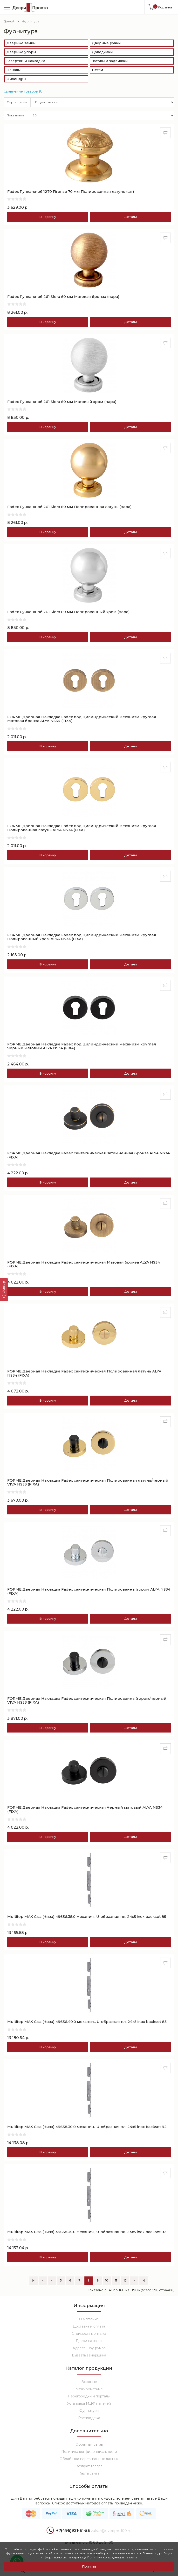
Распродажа (89, 2418)
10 (106, 2280)
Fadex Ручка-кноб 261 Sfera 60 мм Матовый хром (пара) (61, 401)
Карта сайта (89, 2473)
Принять (89, 2566)
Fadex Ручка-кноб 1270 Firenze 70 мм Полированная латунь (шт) (70, 191)
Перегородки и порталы (89, 2396)
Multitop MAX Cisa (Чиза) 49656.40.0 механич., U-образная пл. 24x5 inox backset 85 (87, 2021)
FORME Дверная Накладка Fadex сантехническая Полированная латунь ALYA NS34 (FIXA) (84, 1373)
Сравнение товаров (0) (23, 91)
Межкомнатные (89, 2389)
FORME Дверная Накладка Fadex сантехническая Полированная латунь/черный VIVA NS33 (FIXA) (87, 1482)
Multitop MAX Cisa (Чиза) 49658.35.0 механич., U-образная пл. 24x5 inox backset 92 (86, 2231)
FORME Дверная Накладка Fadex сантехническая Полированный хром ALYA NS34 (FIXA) (88, 1591)
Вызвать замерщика (89, 2355)
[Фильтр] (4, 1289)
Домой (9, 21)
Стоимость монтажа (89, 2333)
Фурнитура (30, 21)
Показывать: (16, 115)
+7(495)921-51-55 (68, 2531)
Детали (130, 217)
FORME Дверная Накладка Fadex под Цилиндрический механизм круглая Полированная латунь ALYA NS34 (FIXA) (81, 827)
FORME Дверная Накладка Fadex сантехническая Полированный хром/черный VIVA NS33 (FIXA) (86, 1700)
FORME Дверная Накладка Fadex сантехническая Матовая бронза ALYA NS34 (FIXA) (83, 1264)
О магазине (89, 2319)
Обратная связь (89, 2444)
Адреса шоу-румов (89, 2348)
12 (125, 2280)
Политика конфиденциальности (89, 2451)
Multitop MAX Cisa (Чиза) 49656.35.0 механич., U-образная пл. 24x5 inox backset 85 (86, 1916)
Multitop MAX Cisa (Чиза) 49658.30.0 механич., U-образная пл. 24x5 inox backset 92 (87, 2126)
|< (33, 2280)
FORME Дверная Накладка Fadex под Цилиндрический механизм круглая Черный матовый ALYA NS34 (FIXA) (81, 1046)
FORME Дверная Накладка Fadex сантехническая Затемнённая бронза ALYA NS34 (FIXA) (88, 1155)
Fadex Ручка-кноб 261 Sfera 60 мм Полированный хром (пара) (68, 611)
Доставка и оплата (89, 2326)
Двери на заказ (89, 2341)
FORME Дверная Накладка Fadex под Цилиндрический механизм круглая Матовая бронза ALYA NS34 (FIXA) (81, 719)
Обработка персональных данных (89, 2459)
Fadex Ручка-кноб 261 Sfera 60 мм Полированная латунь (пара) (69, 506)
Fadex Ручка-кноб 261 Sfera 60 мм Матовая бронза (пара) (63, 296)
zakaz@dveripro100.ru (111, 2530)
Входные (89, 2382)
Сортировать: (17, 102)
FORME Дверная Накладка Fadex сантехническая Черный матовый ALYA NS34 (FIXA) (85, 1809)
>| (143, 2280)
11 (116, 2280)
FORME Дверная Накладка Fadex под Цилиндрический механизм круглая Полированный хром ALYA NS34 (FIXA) (81, 937)
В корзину (47, 217)
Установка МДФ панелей (89, 2403)
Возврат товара (89, 2466)
